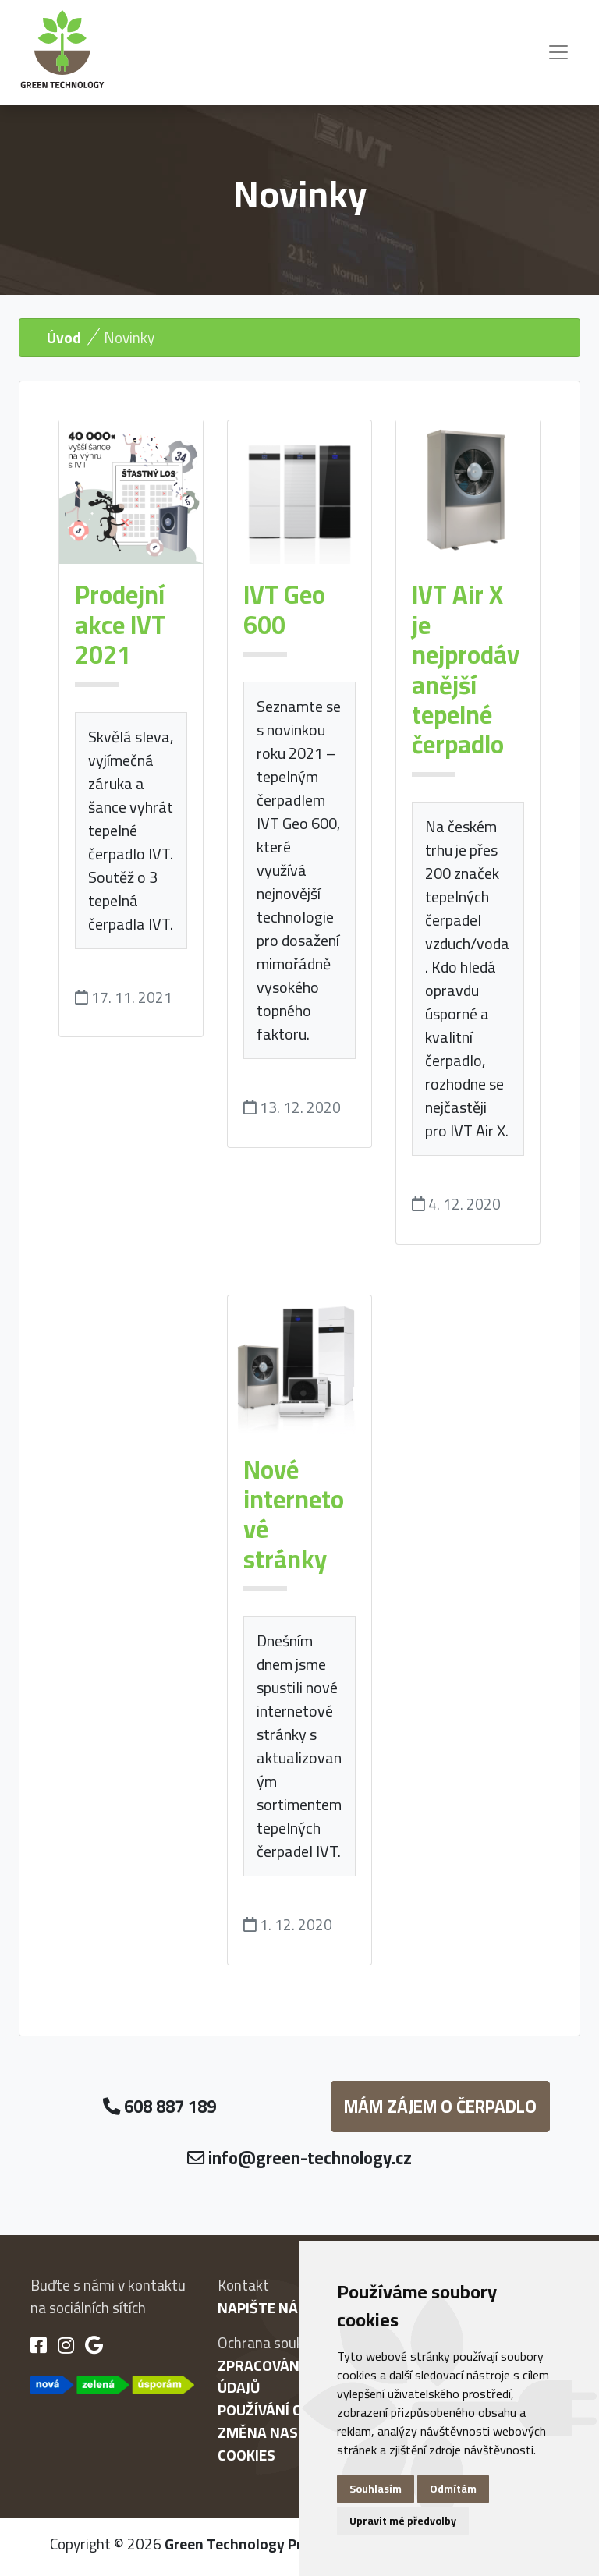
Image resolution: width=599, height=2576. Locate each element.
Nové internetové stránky (293, 1514)
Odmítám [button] (453, 2489)
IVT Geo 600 (284, 609)
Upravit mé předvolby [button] (402, 2520)
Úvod (64, 338)
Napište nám (264, 2308)
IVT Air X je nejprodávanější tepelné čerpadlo (465, 669)
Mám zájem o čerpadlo (440, 2106)
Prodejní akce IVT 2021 (120, 624)
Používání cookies (284, 2410)
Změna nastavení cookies (282, 2443)
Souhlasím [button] (375, 2489)
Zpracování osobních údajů (297, 2376)
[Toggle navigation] (558, 52)
